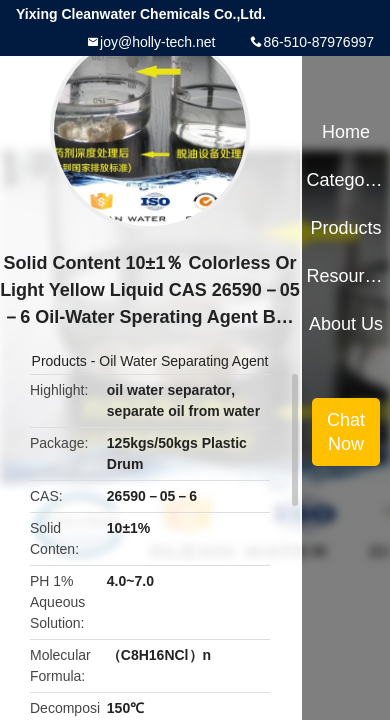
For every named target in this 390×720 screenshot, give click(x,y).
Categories (345, 180)
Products (59, 361)
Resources (345, 276)
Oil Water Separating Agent (183, 361)
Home (346, 132)
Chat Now (346, 432)
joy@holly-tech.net (157, 42)
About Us (346, 324)
